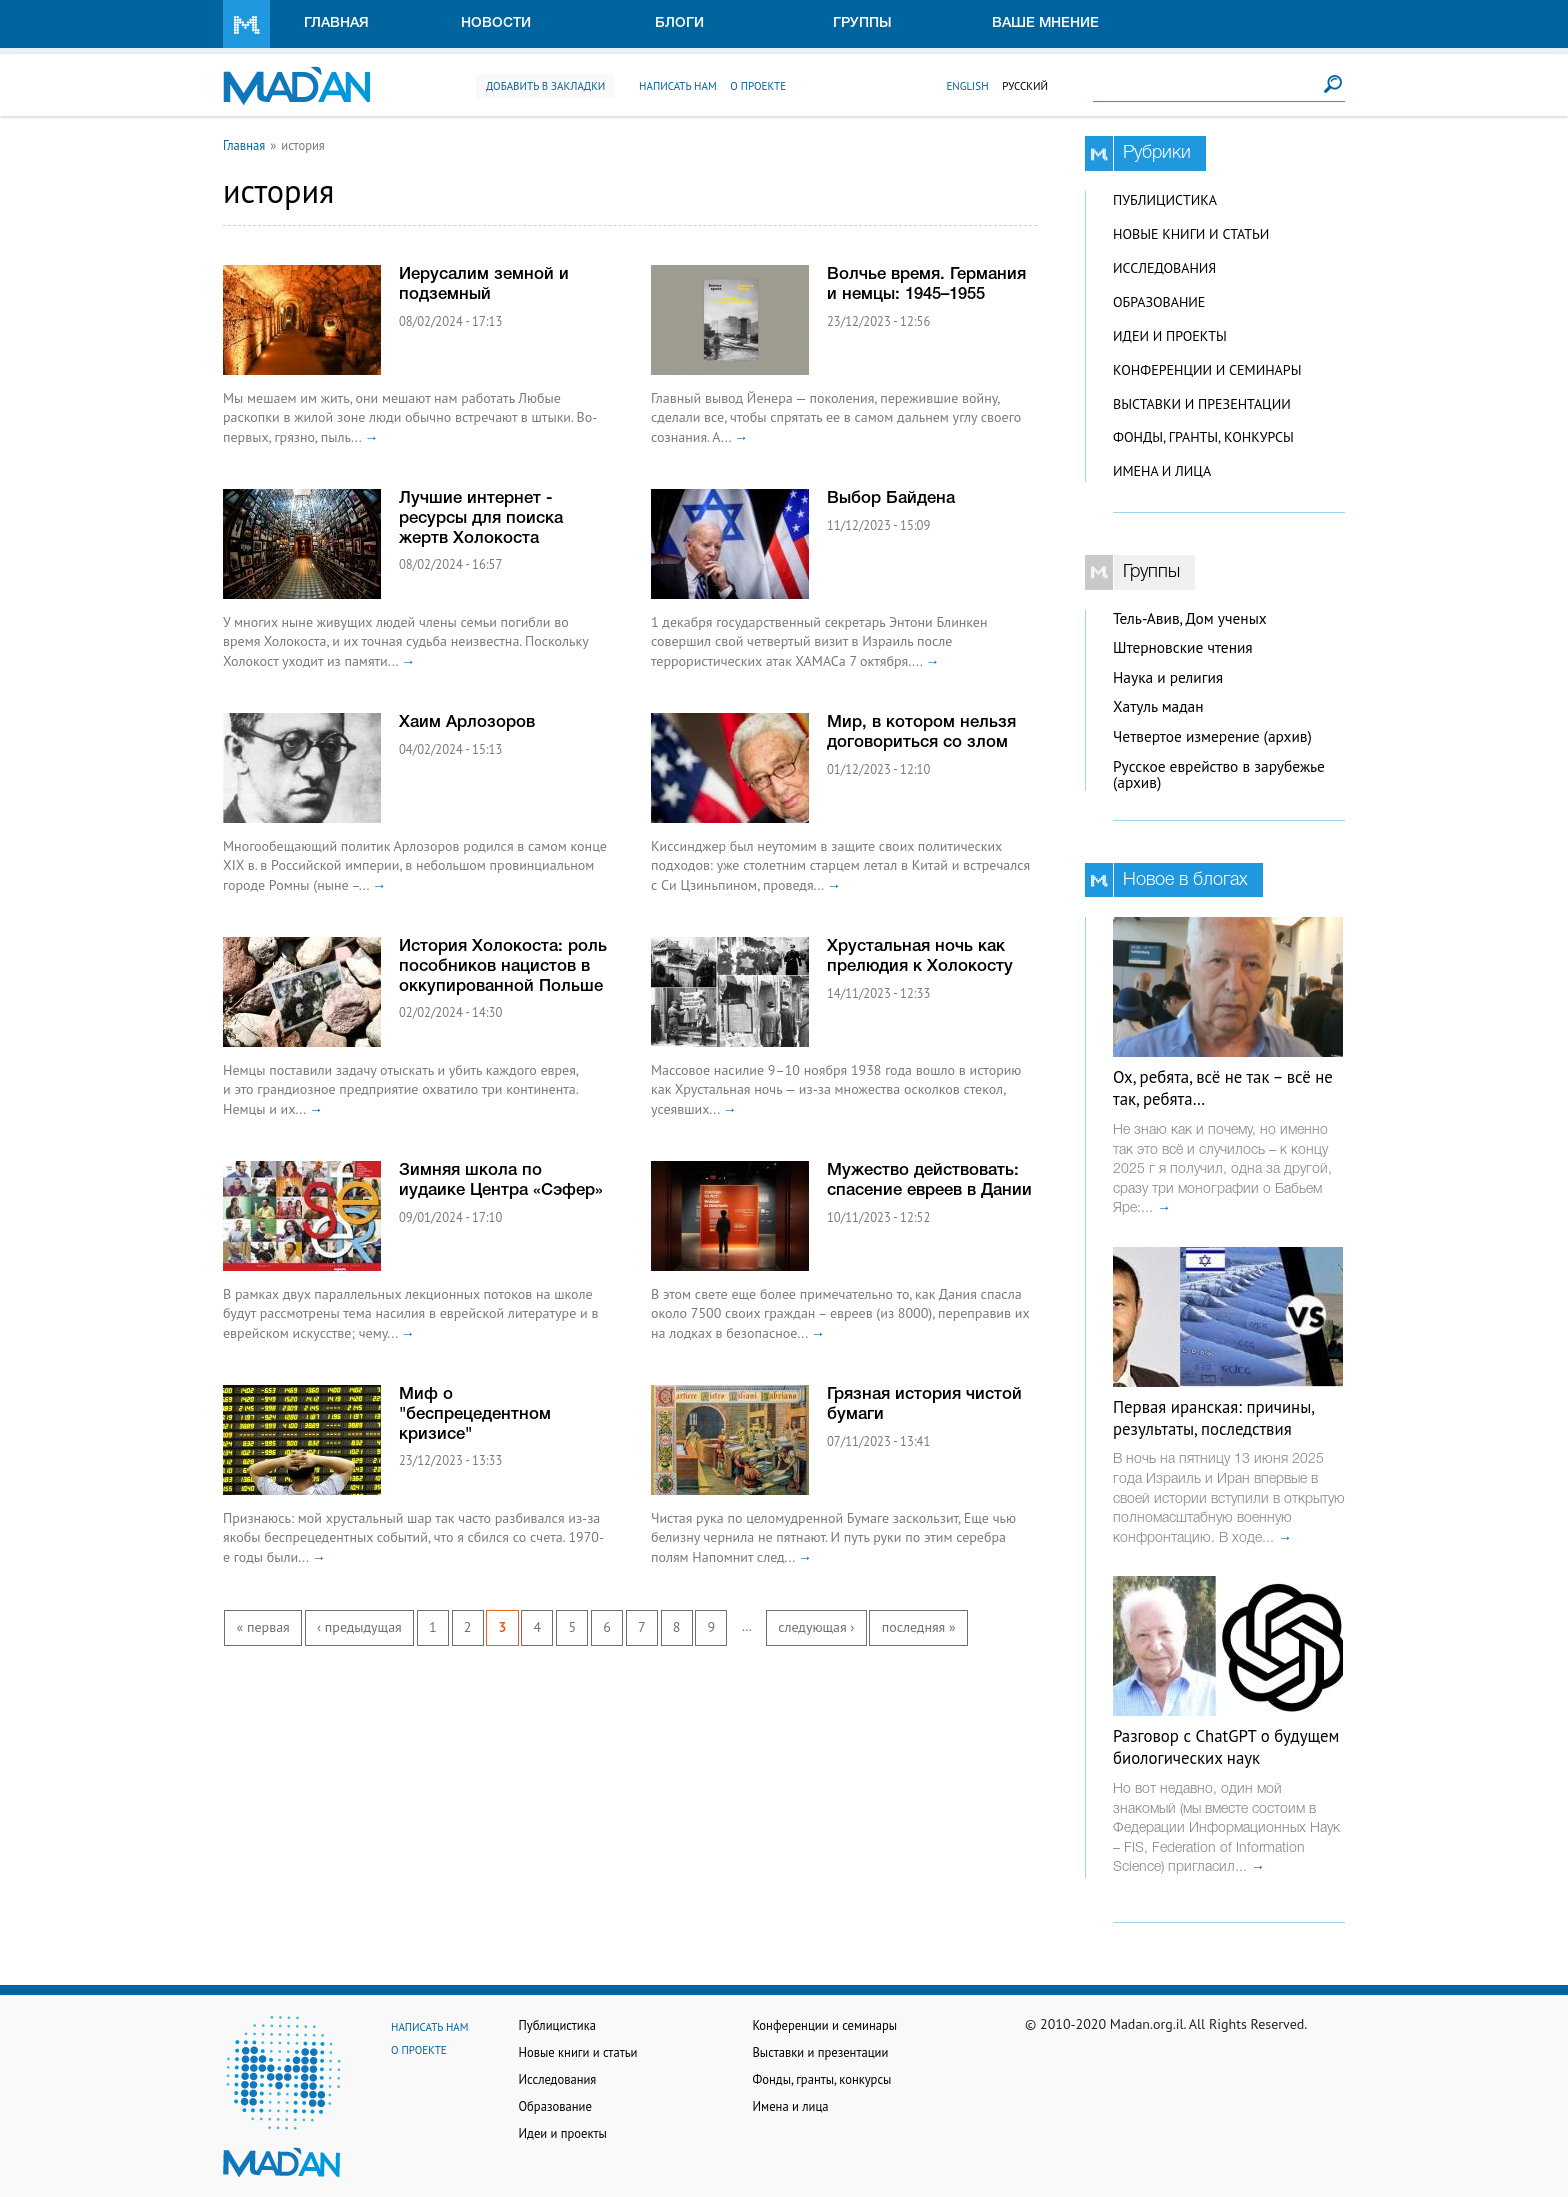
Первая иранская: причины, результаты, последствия (1213, 1418)
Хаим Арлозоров (467, 722)
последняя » (919, 1627)
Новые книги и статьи (1191, 234)
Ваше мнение (1045, 23)
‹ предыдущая (359, 1627)
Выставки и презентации (1202, 404)
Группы (862, 23)
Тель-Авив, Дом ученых (1190, 618)
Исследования (1164, 268)
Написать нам (678, 86)
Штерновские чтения (1183, 647)
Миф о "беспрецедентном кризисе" (475, 1414)
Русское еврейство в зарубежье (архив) (1219, 775)
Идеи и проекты (1170, 336)
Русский (1025, 86)
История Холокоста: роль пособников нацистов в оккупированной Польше (503, 966)
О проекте (758, 86)
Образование (1159, 302)
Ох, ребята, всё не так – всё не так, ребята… (1223, 1088)
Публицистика (1165, 200)
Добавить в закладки (545, 86)
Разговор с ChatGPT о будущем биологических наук (1226, 1747)
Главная (336, 23)
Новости (496, 23)
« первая (263, 1627)
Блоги (679, 23)
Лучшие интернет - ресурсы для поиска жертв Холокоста (481, 518)
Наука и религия (1168, 677)
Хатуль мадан (1158, 706)
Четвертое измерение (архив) (1212, 736)
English (967, 86)
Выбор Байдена (891, 498)
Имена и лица (1162, 471)
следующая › (816, 1627)
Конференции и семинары (1207, 370)
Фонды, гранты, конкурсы (1203, 437)
